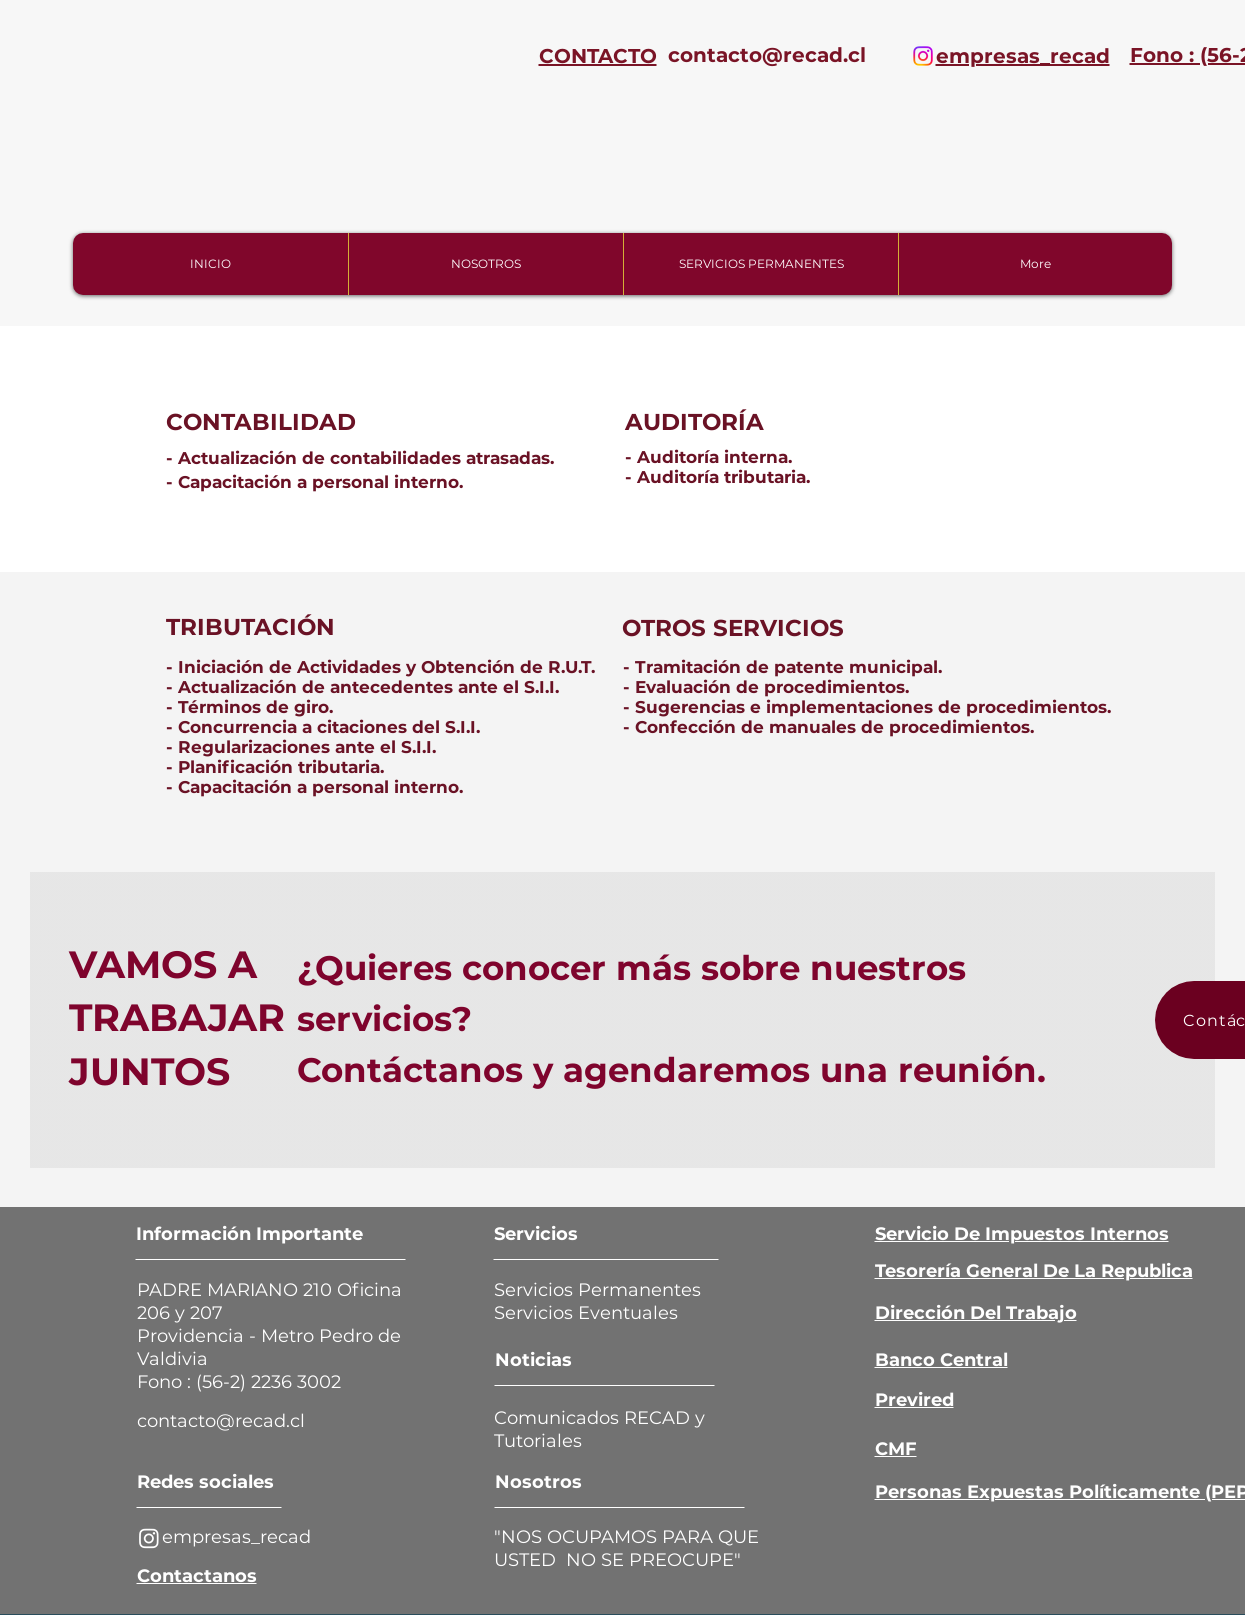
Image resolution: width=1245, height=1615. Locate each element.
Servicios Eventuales (593, 1313)
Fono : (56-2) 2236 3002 (239, 1382)
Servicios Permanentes (597, 1290)
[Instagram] (923, 56)
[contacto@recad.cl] (767, 55)
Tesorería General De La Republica (1034, 1271)
